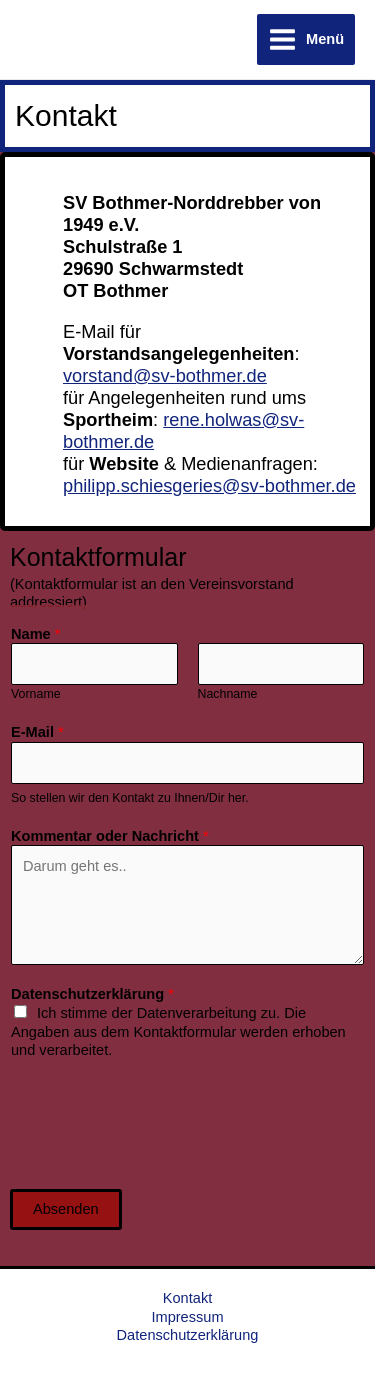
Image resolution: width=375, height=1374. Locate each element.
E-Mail (37, 732)
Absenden (66, 1209)
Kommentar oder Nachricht (110, 836)
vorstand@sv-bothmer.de (165, 375)
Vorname (36, 694)
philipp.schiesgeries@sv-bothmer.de (209, 485)
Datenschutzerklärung (92, 994)
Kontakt (187, 1298)
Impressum (187, 1317)
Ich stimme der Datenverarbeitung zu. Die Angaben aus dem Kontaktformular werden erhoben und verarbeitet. (178, 1031)
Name (35, 634)
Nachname (228, 694)
